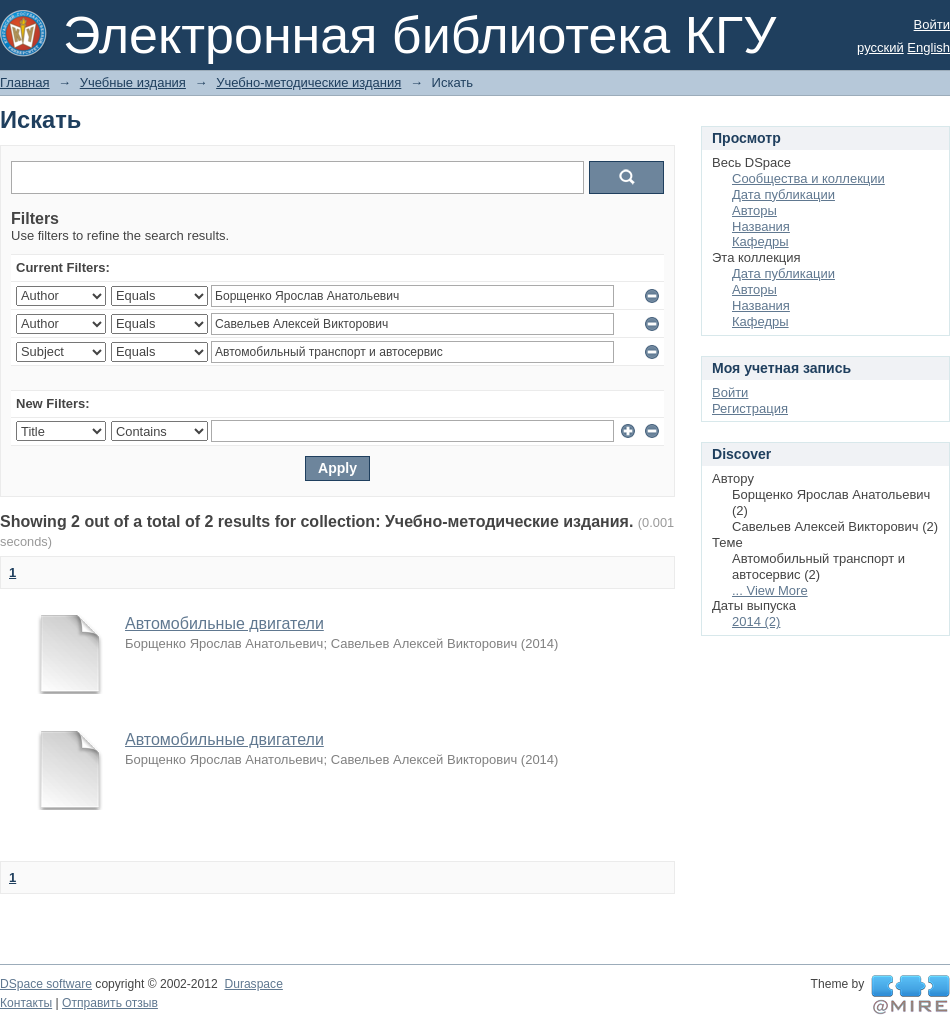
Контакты (26, 1003)
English (928, 47)
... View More (770, 590)
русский (880, 47)
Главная (24, 82)
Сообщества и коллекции (808, 178)
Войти (932, 24)
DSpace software (46, 984)
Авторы (754, 210)
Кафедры (760, 241)
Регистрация (750, 408)
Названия (761, 226)
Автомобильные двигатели (224, 623)
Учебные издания (133, 82)
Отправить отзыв (110, 1003)
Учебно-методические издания (308, 82)
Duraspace (253, 984)
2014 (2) (756, 621)
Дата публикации (783, 194)
